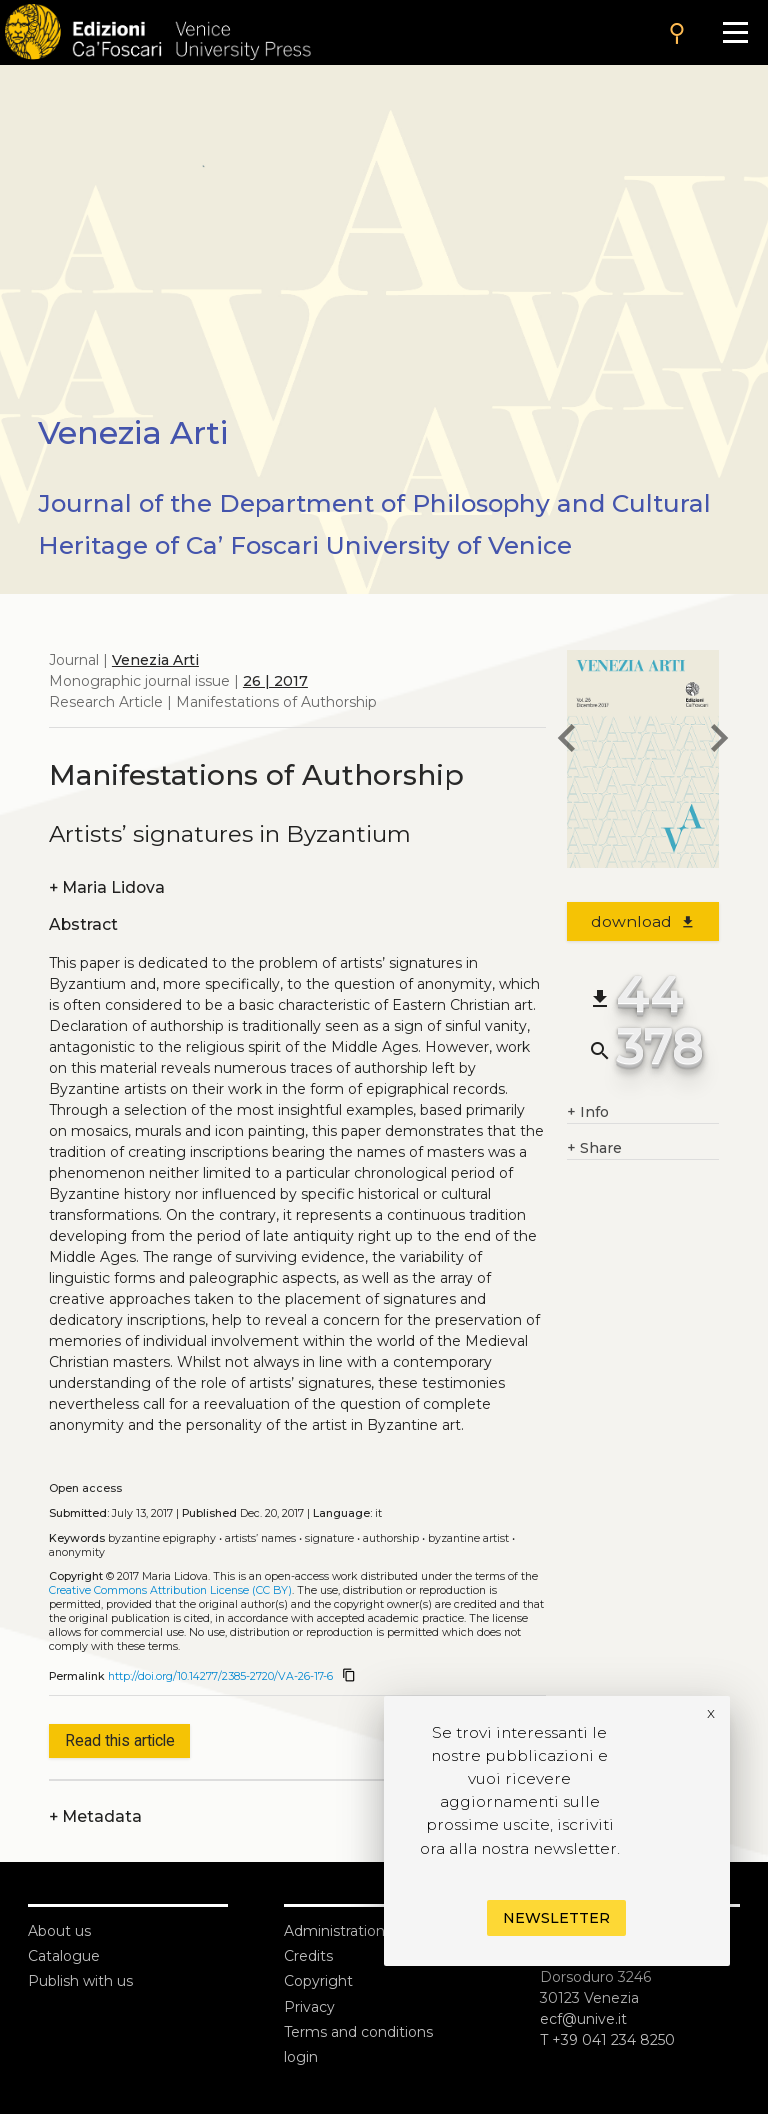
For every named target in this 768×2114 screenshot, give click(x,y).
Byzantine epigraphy (162, 1538)
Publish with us (80, 1981)
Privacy (309, 2007)
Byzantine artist (468, 1538)
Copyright (318, 1981)
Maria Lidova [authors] (107, 887)
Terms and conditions (358, 2032)
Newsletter (556, 1918)
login (301, 2057)
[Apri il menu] (735, 32)
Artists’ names (260, 1538)
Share (594, 1148)
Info (588, 1112)
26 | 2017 (275, 681)
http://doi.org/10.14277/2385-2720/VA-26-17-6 (220, 1676)
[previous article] (567, 741)
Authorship (391, 1538)
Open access (85, 1488)
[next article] (719, 741)
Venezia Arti (155, 660)
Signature (329, 1538)
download (643, 921)
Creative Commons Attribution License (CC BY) (170, 1590)
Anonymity (77, 1552)
